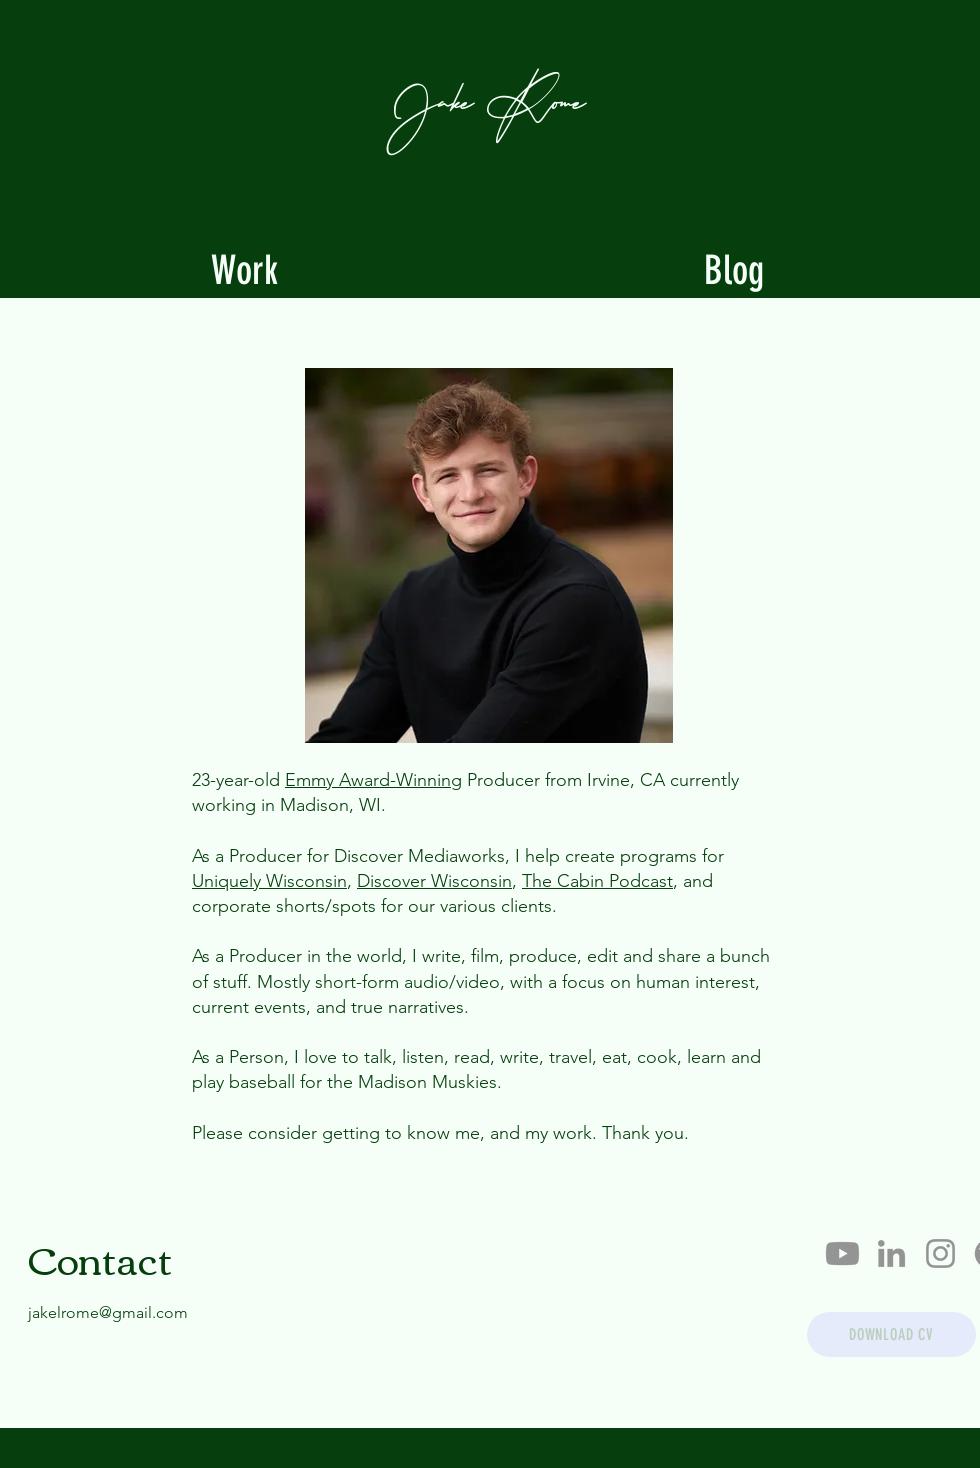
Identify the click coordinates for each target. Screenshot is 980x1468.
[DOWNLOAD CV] (891, 1334)
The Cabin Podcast (597, 881)
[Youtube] (842, 1253)
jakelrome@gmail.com (108, 1312)
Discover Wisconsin (434, 881)
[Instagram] (940, 1253)
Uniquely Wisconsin (269, 881)
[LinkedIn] (891, 1253)
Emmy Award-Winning (373, 780)
